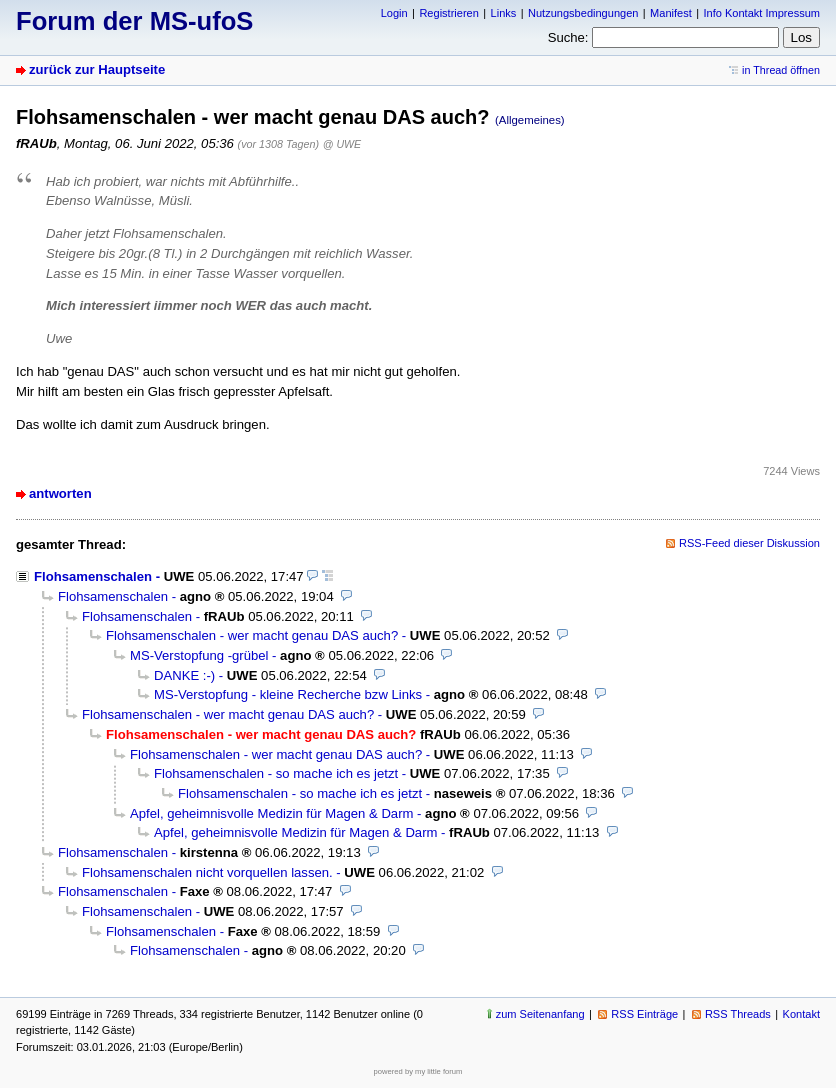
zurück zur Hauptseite (97, 69)
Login (394, 13)
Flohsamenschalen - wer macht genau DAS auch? (252, 635)
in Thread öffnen (781, 70)
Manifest (671, 13)
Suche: (568, 37)
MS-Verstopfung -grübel (199, 655)
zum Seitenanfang (540, 1014)
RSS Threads (738, 1014)
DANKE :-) (184, 675)
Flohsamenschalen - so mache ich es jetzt (276, 773)
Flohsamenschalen (93, 576)
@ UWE (342, 144)
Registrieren (448, 13)
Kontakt (801, 1014)
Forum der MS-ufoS (134, 21)
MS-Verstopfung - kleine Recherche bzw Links (288, 694)
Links (504, 13)
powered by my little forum (418, 1071)
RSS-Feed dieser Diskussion (749, 543)
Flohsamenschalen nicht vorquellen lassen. (207, 872)
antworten (60, 493)
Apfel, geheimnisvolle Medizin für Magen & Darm (271, 813)
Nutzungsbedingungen (583, 13)
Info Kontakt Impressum (762, 13)
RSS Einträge (644, 1014)
